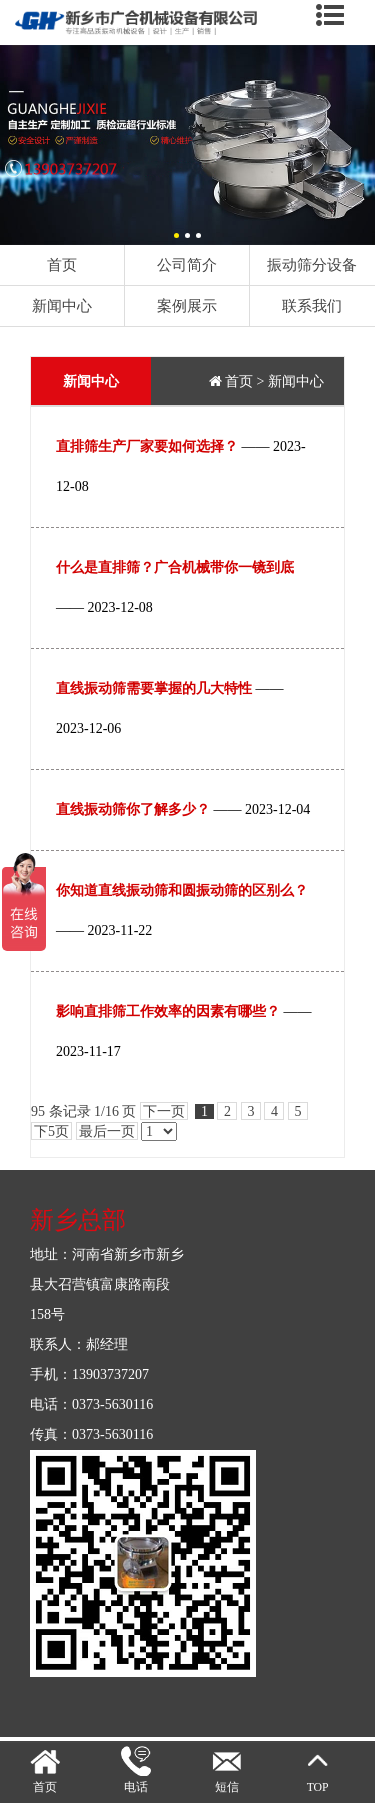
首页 (62, 264)
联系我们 (312, 305)
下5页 (51, 1131)
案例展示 (187, 305)
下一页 (164, 1111)
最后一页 (107, 1131)
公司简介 (187, 264)
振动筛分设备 (312, 264)
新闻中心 (62, 305)
